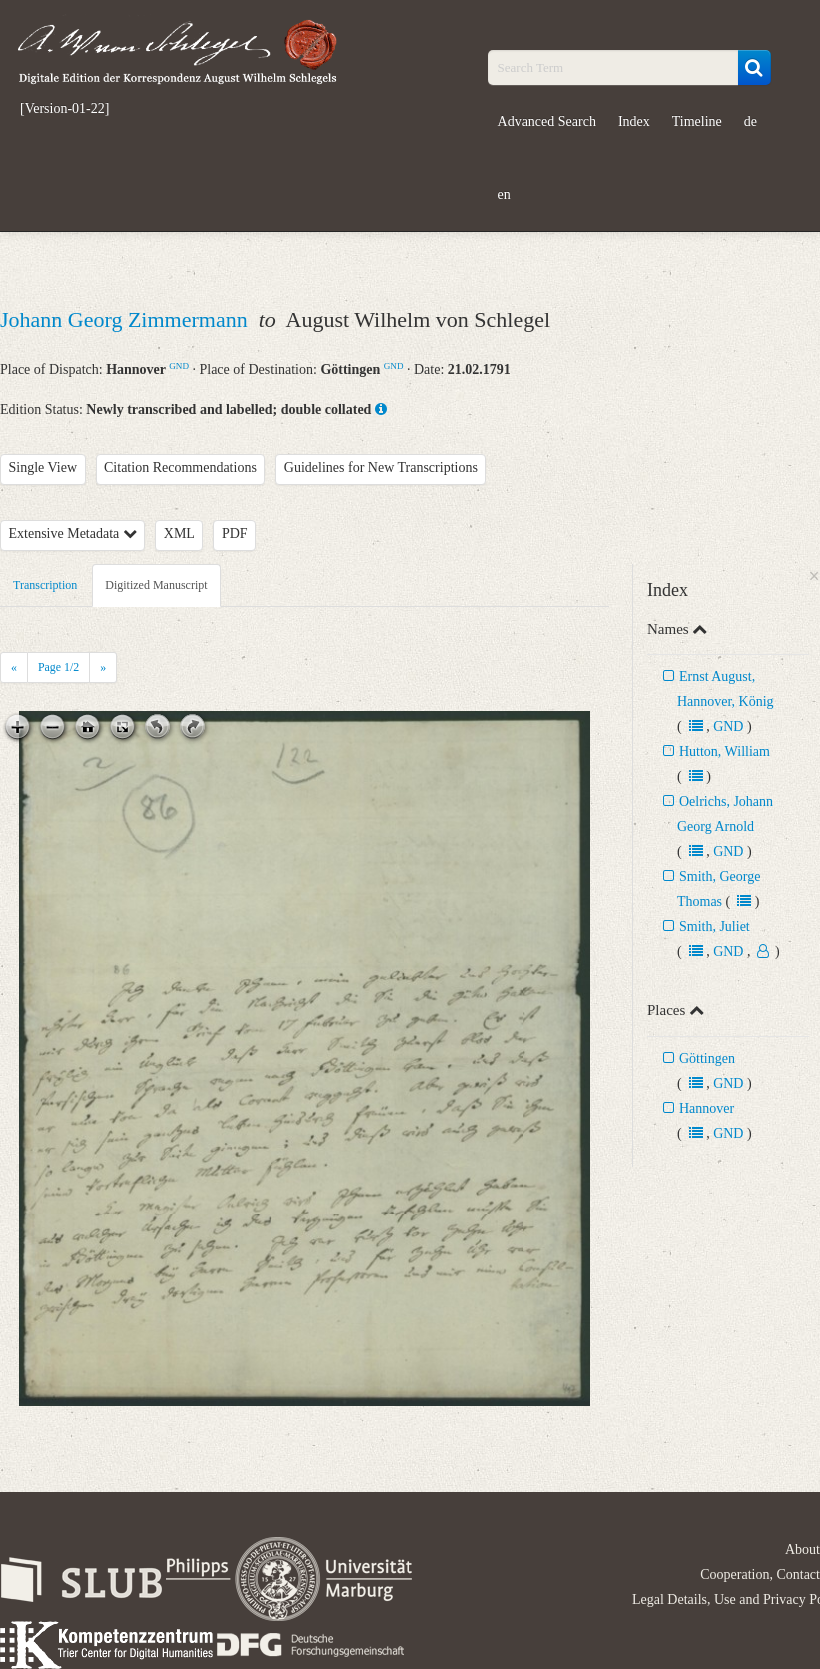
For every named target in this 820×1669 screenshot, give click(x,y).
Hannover (706, 1108)
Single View (43, 467)
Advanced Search (547, 121)
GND (179, 366)
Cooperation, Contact (760, 1574)
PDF (235, 533)
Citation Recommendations (180, 467)
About (802, 1549)
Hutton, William (724, 751)
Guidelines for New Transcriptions (381, 467)
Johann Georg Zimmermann (126, 319)
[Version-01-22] (64, 109)
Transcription (45, 585)
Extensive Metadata (73, 533)
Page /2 (58, 667)
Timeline (697, 121)
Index (634, 121)
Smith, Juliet (714, 926)
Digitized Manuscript (156, 585)
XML (179, 533)
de (750, 121)
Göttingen (707, 1058)
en (504, 194)
